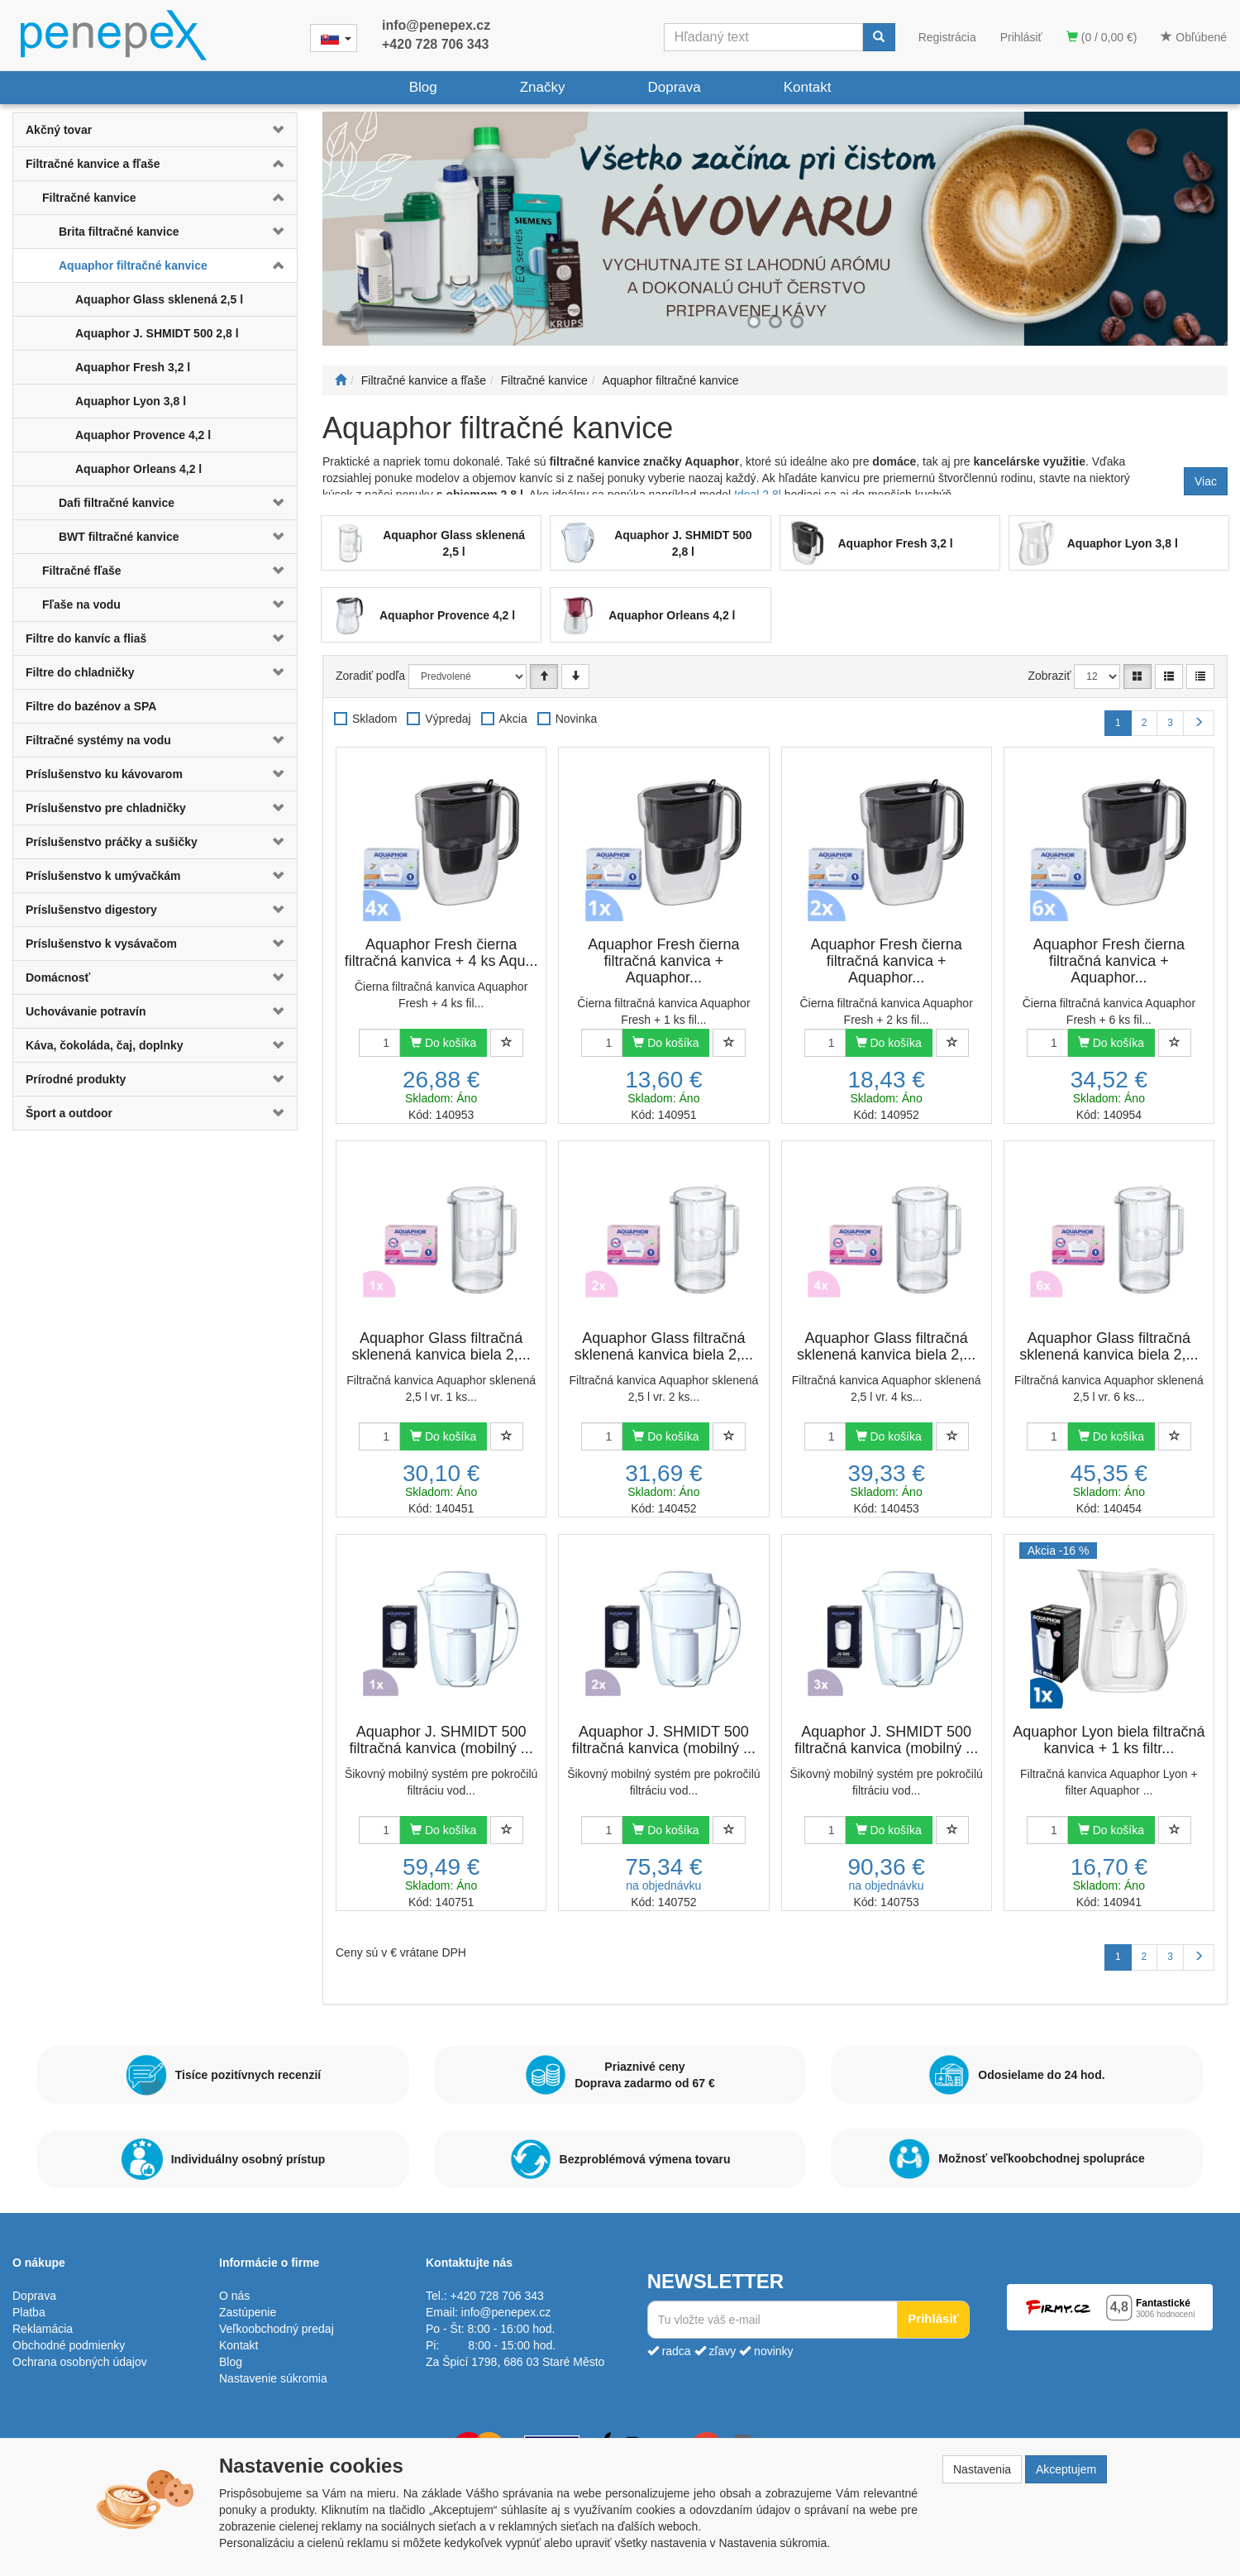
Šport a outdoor (69, 1113)
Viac (1206, 481)
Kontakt (808, 87)
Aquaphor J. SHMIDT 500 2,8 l (157, 333)
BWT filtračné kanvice (119, 536)
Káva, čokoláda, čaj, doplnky (105, 1045)
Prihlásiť (1021, 37)
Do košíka (443, 1042)
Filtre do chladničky (80, 672)
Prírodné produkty (76, 1079)
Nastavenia (982, 2469)
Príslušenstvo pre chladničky (106, 808)
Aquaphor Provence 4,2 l (143, 435)
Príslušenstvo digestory (91, 909)
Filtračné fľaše (82, 570)
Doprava (673, 87)
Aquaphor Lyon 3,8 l (130, 401)
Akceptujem (1066, 2469)
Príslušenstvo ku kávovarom (104, 774)
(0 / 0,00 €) (1101, 37)
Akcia (513, 718)
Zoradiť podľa (370, 675)
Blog (423, 87)
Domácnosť (58, 977)
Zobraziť (1049, 675)
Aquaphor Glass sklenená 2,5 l (159, 299)
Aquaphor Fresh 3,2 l (132, 367)
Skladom (374, 718)
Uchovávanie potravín (86, 1011)
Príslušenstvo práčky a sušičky (112, 841)
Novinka (577, 718)
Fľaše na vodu (81, 604)
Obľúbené (1194, 37)
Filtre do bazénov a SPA (91, 706)
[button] (273, 129)
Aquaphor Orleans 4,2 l (138, 469)
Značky (542, 87)
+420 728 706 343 (435, 44)
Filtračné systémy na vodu (98, 740)
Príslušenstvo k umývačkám (103, 875)
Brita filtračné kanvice (119, 231)
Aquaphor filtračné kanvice (133, 265)
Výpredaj (447, 718)
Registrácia (947, 37)
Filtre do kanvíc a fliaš (86, 638)
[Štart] (340, 380)
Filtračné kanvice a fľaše (93, 163)
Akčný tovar (59, 129)
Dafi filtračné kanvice (116, 502)
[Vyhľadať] (878, 37)
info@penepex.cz (436, 25)
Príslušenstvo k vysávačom (101, 943)
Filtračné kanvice (89, 197)
